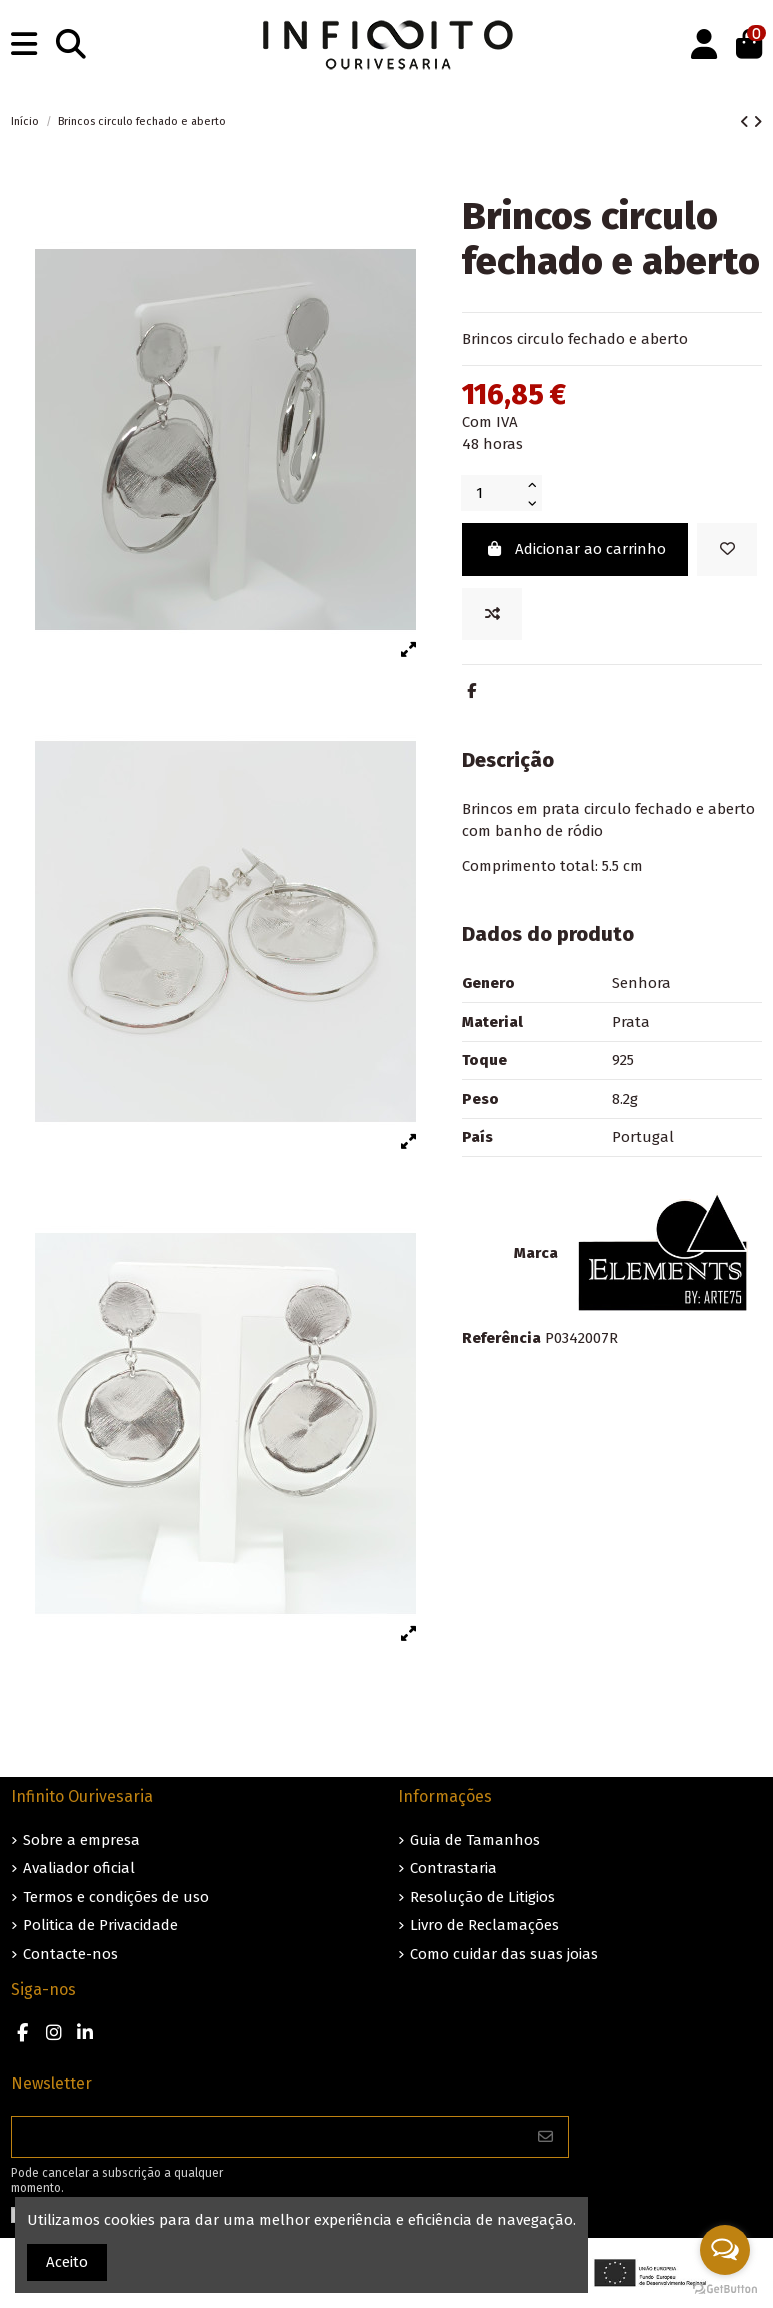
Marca (536, 1253)
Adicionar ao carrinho (575, 549)
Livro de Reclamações (484, 1925)
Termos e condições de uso (116, 1897)
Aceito (67, 2262)
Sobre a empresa (81, 1840)
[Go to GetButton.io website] (725, 2288)
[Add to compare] (492, 614)
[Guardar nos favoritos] (727, 549)
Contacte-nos (70, 1954)
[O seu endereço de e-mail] (268, 2137)
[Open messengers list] (725, 2250)
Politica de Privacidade (100, 1925)
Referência (501, 1338)
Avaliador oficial (79, 1868)
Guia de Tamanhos (475, 1840)
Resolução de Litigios (482, 1897)
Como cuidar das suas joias (504, 1954)
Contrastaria (453, 1868)
